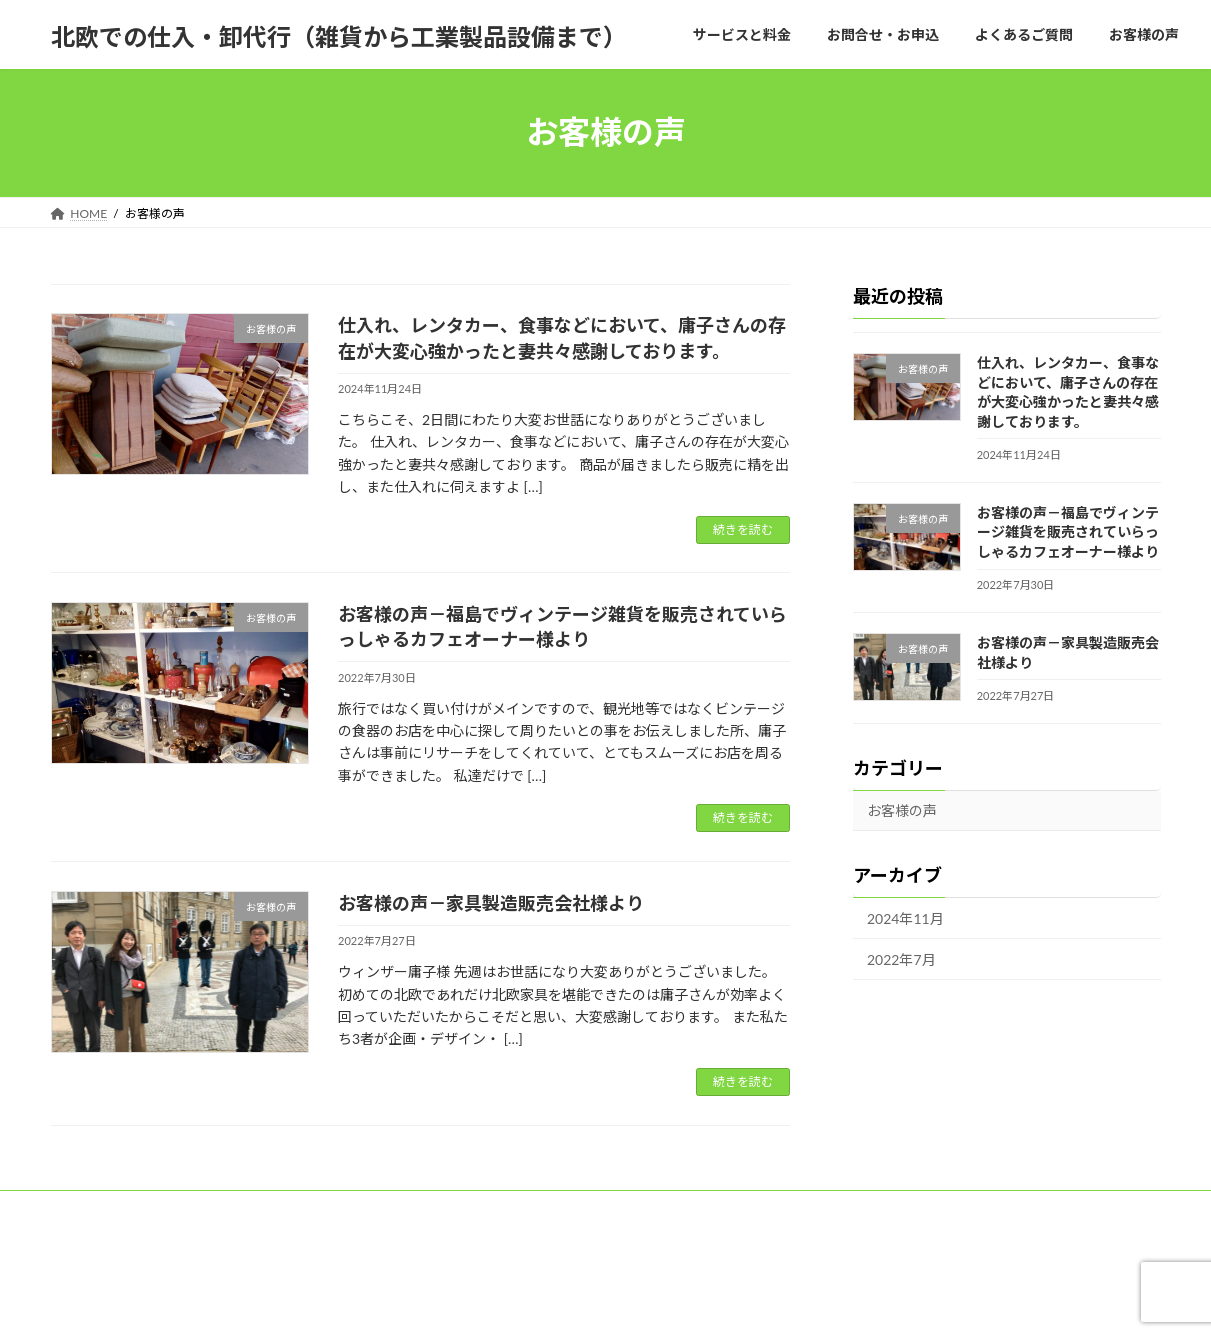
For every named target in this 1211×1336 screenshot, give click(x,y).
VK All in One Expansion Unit (732, 1301)
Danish (396, 1220)
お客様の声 (902, 810)
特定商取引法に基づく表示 (338, 1208)
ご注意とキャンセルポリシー (148, 1208)
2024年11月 (905, 918)
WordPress (495, 1301)
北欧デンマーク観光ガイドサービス (165, 1220)
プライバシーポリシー (510, 1208)
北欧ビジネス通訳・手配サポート (848, 1208)
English (319, 1220)
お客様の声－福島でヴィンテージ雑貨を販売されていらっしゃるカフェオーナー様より (1067, 531)
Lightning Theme (598, 1301)
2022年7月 (901, 958)
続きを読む (743, 529)
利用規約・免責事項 (664, 1208)
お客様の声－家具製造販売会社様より (491, 903)
